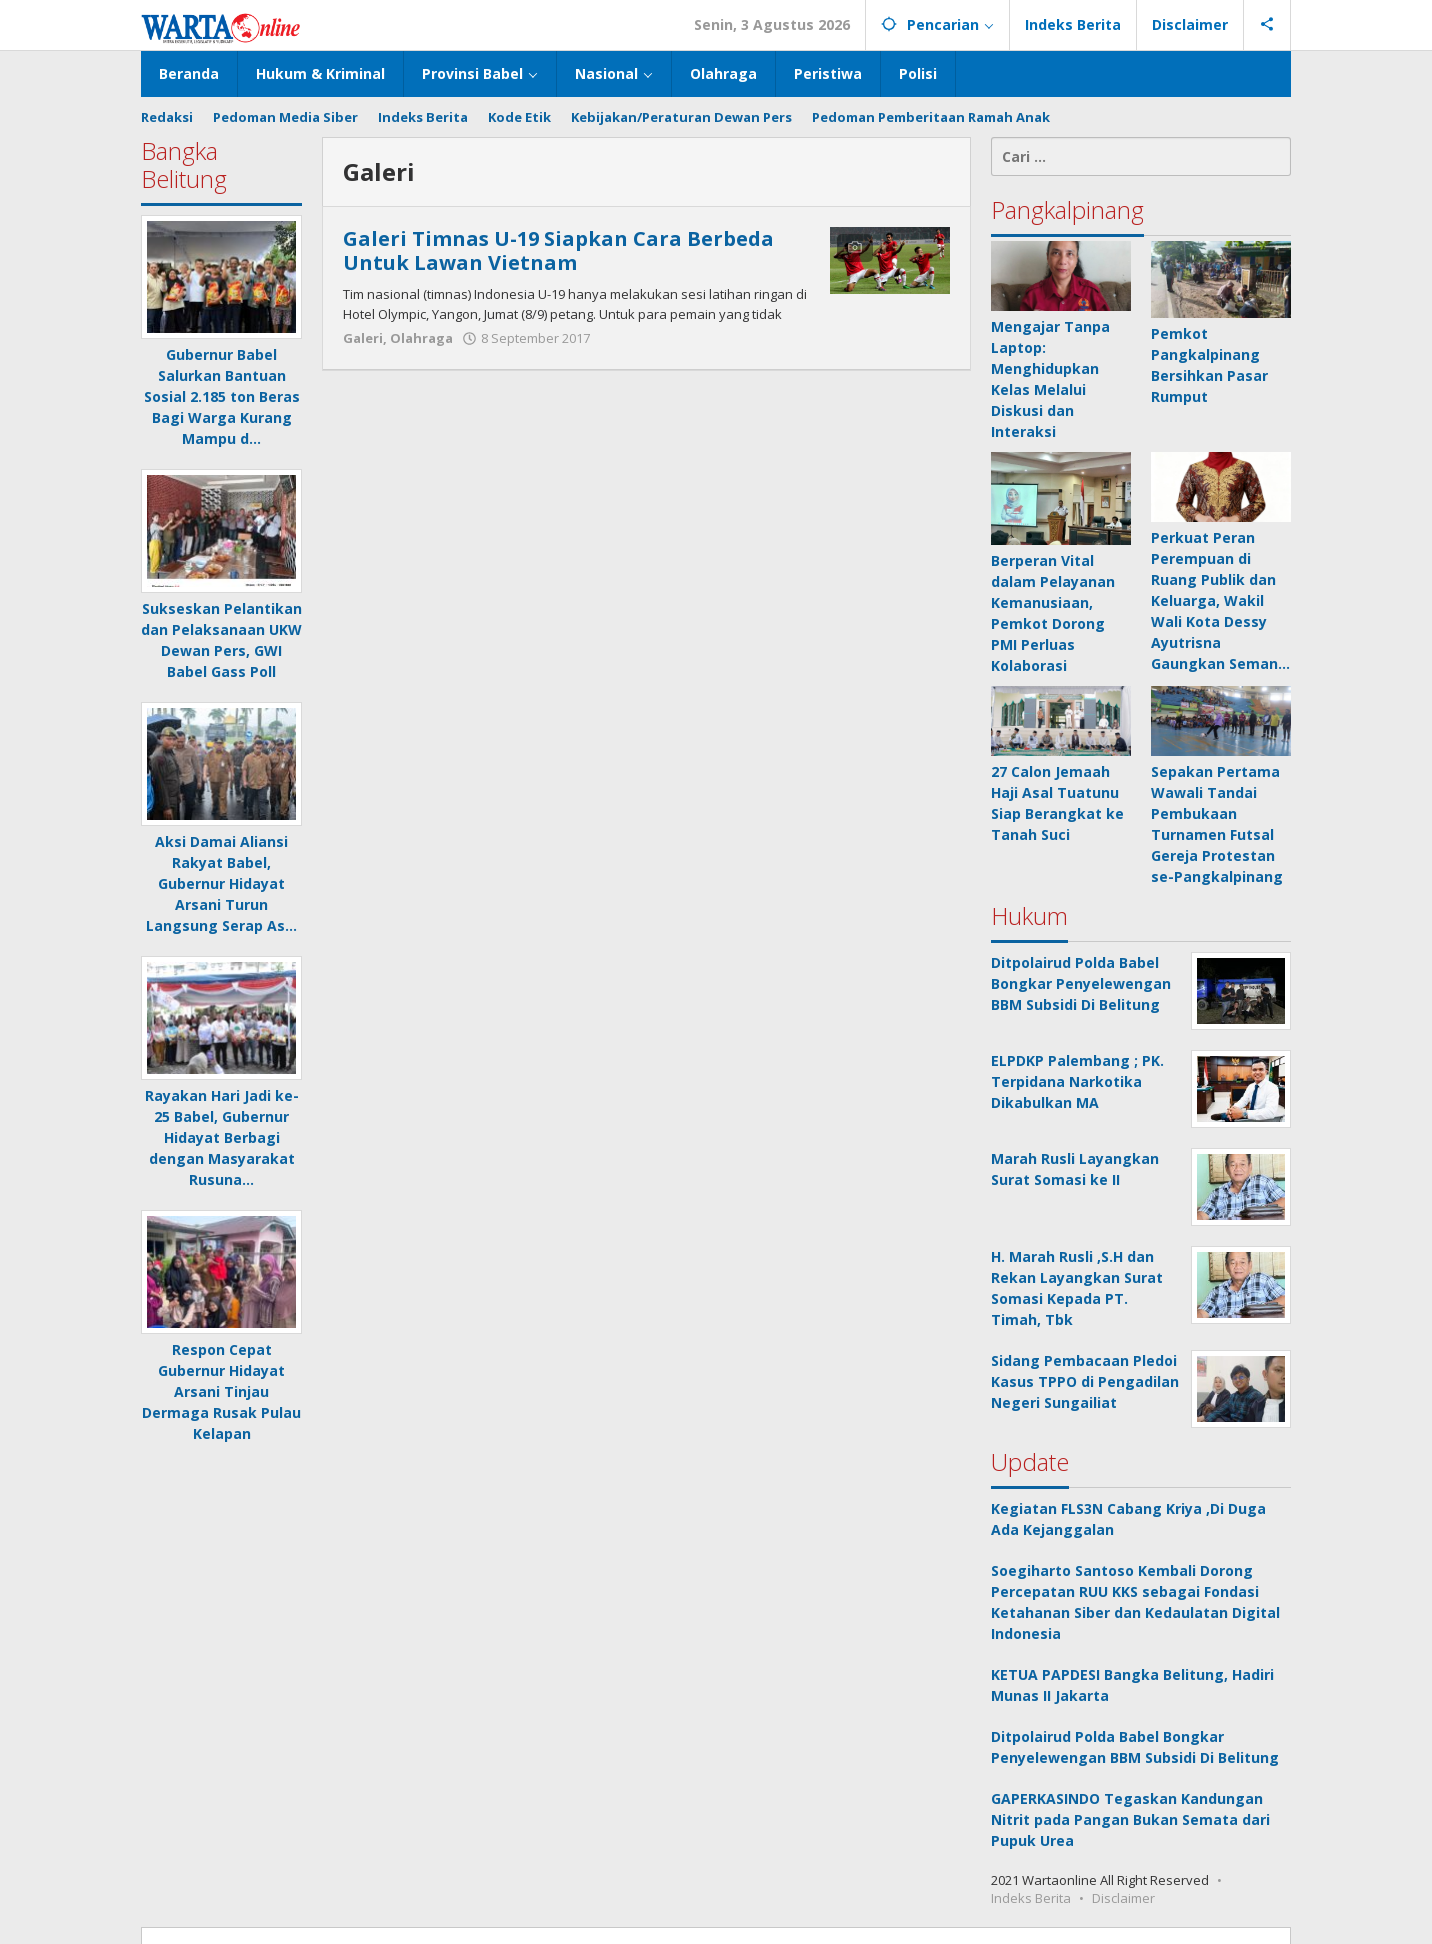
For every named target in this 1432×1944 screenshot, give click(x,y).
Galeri (363, 338)
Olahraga (421, 338)
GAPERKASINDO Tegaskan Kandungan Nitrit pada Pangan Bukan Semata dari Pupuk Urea (1130, 1819)
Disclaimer (1123, 1898)
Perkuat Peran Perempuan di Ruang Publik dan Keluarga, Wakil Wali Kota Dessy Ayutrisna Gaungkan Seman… (1220, 600)
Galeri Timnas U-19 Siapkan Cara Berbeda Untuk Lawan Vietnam (558, 250)
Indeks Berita (1031, 1898)
